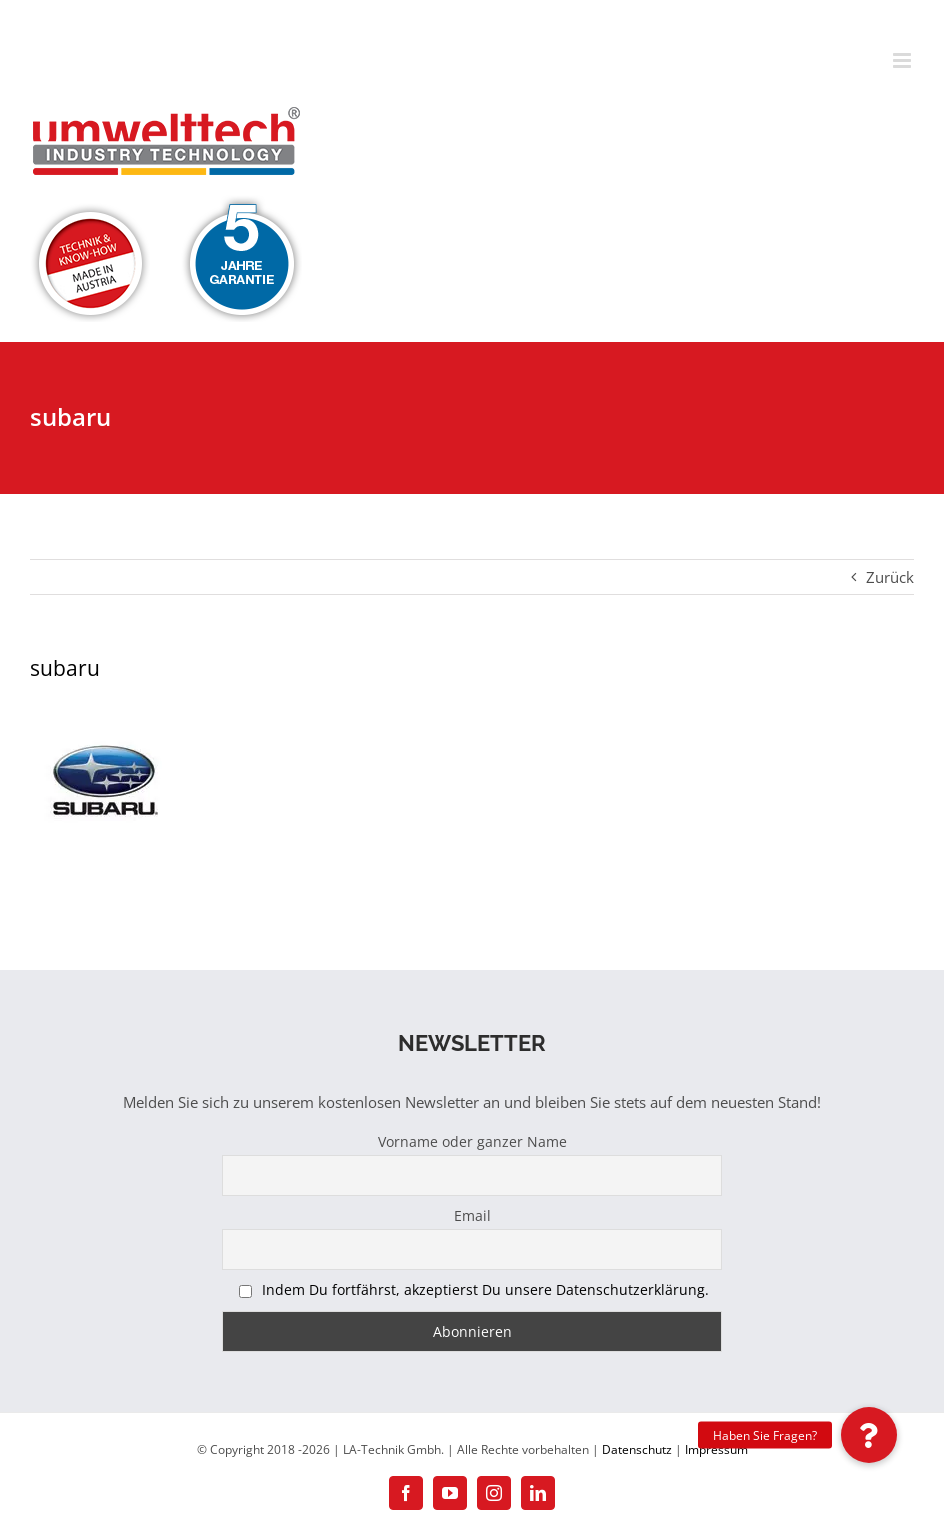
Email (472, 1215)
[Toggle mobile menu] (903, 60)
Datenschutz (637, 1449)
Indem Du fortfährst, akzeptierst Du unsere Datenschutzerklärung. (485, 1289)
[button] (869, 1435)
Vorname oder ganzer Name (472, 1141)
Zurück (890, 577)
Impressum (716, 1449)
